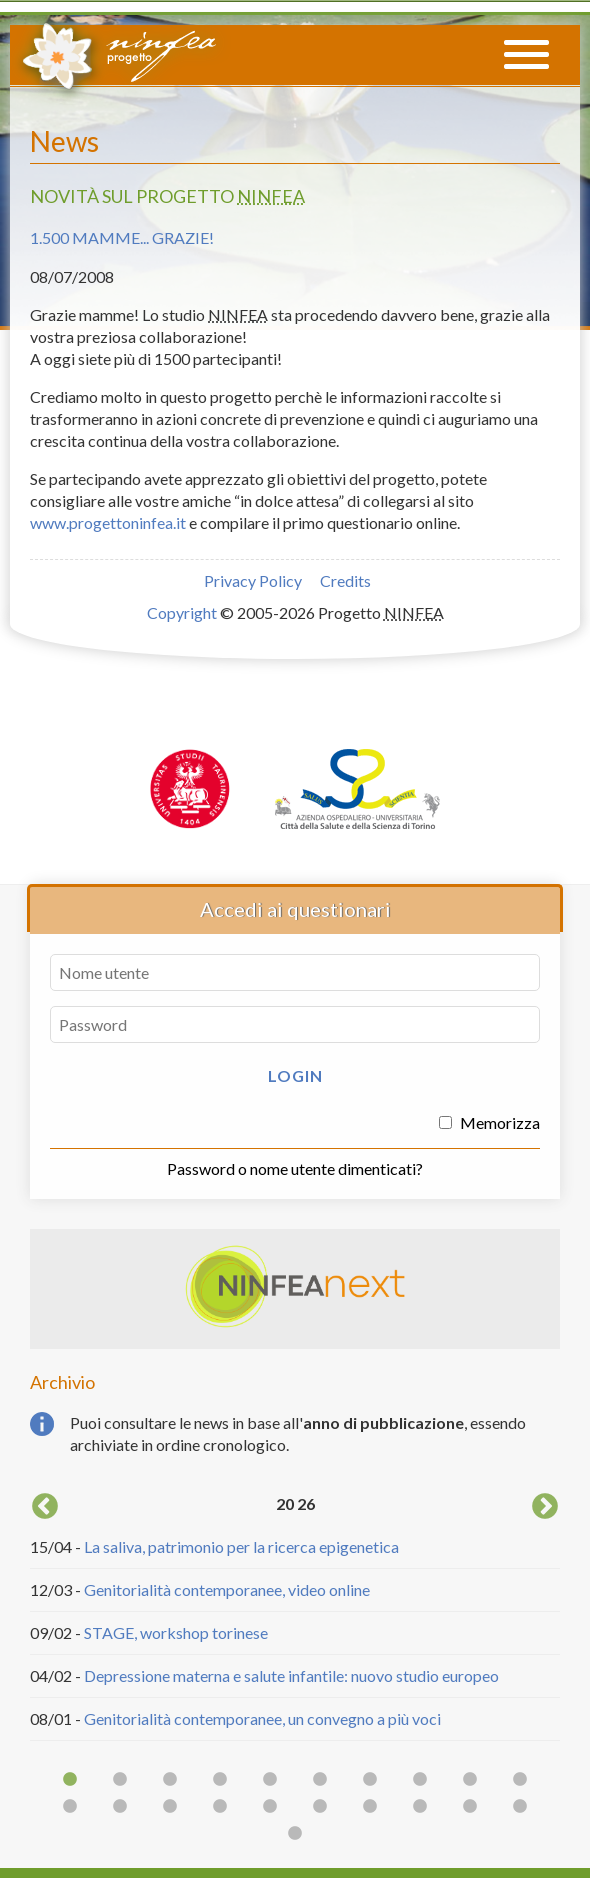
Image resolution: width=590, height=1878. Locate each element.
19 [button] (470, 1807)
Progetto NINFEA (118, 53)
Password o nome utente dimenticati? (295, 1168)
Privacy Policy (253, 580)
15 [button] (270, 1807)
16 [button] (320, 1807)
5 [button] (270, 1780)
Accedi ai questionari (295, 909)
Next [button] (545, 1507)
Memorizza (489, 1122)
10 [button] (520, 1780)
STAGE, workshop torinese (176, 1632)
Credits (345, 580)
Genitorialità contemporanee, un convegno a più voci (262, 1718)
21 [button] (295, 1834)
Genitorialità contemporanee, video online (227, 1589)
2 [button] (120, 1780)
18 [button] (420, 1807)
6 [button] (320, 1780)
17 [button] (370, 1807)
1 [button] (70, 1780)
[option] (295, 1615)
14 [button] (220, 1807)
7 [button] (370, 1780)
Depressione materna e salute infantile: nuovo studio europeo (291, 1675)
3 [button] (170, 1780)
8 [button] (420, 1780)
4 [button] (220, 1780)
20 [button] (520, 1807)
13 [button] (170, 1807)
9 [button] (470, 1780)
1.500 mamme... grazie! (122, 237)
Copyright (182, 612)
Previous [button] (45, 1507)
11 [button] (70, 1807)
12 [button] (120, 1807)
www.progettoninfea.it (108, 522)
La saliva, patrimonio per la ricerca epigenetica (241, 1546)
